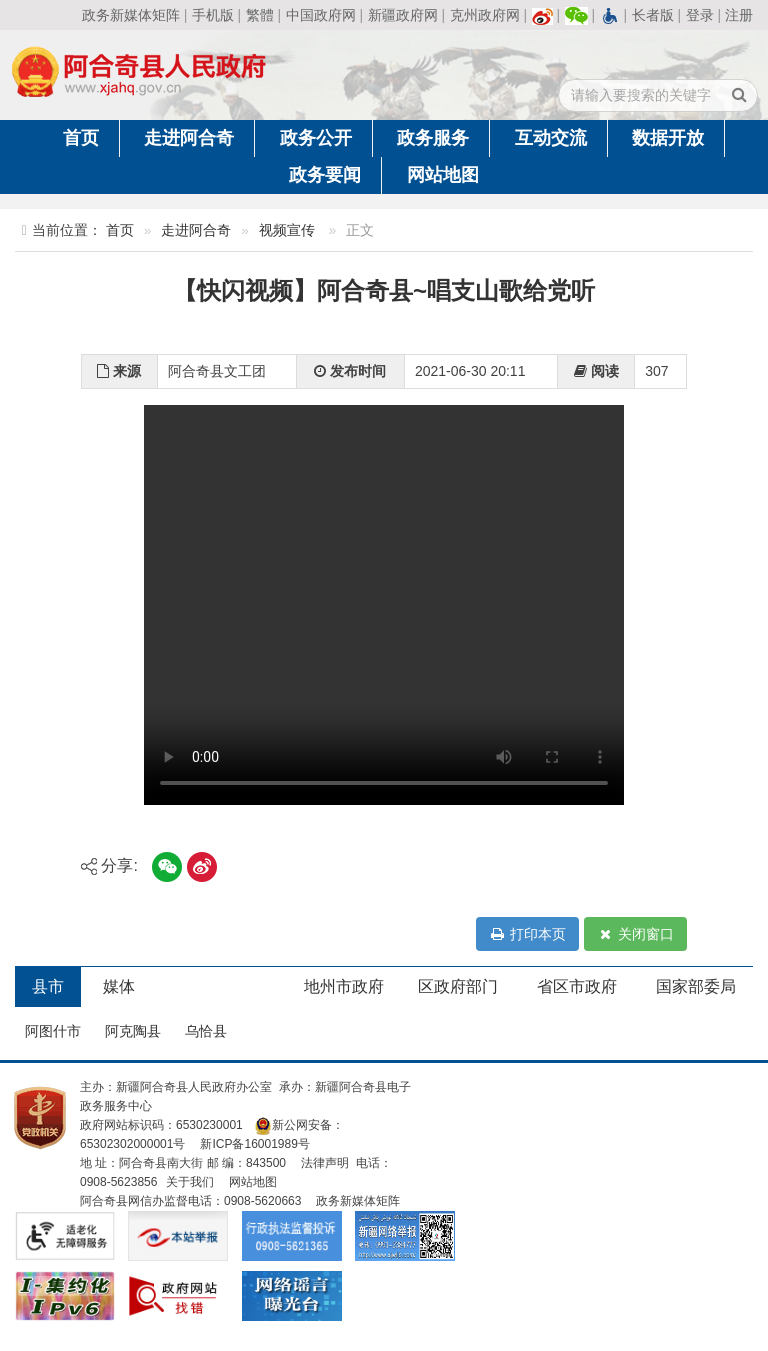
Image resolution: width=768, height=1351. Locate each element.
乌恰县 (206, 1031)
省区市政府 (577, 986)
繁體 (260, 15)
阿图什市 (53, 1031)
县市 (48, 986)
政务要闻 (325, 175)
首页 (81, 138)
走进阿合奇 (189, 138)
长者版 (653, 15)
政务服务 (433, 138)
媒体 (119, 986)
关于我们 (190, 1182)
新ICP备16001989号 (254, 1144)
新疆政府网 (403, 15)
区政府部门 (458, 986)
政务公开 (316, 138)
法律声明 (325, 1163)
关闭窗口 (635, 934)
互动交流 (551, 138)
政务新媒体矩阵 (131, 15)
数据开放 (668, 138)
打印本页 (527, 934)
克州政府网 (485, 15)
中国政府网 (321, 15)
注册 (739, 15)
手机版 (213, 15)
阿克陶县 (133, 1031)
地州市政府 (344, 986)
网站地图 (443, 175)
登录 (700, 15)
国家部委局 (696, 986)
